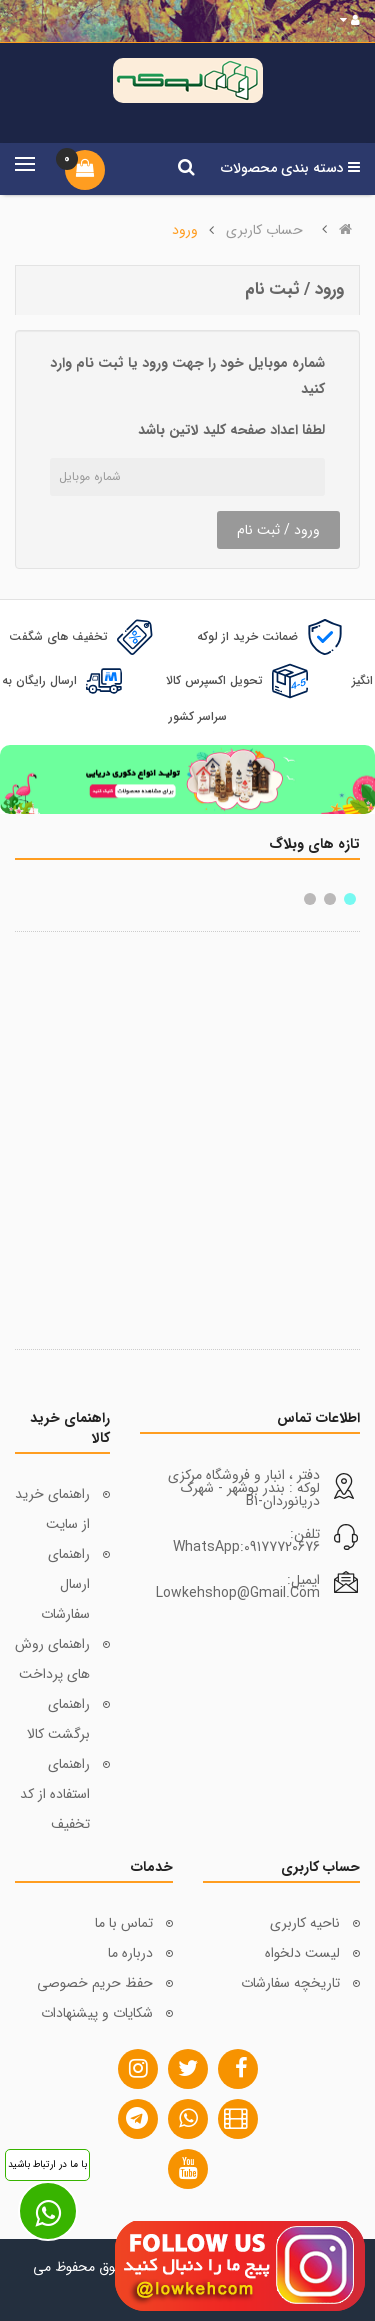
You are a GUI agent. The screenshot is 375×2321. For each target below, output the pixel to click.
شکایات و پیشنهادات (97, 2013)
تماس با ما (124, 1923)
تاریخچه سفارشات (290, 1983)
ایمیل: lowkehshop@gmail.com (238, 1586)
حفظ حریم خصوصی (95, 1983)
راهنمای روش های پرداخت (52, 1659)
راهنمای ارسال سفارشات (65, 1584)
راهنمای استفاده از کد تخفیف (55, 1794)
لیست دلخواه (302, 1953)
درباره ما (130, 1953)
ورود (185, 230)
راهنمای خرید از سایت (52, 1509)
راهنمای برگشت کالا (58, 1719)
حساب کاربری (264, 230)
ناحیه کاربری (305, 1923)
